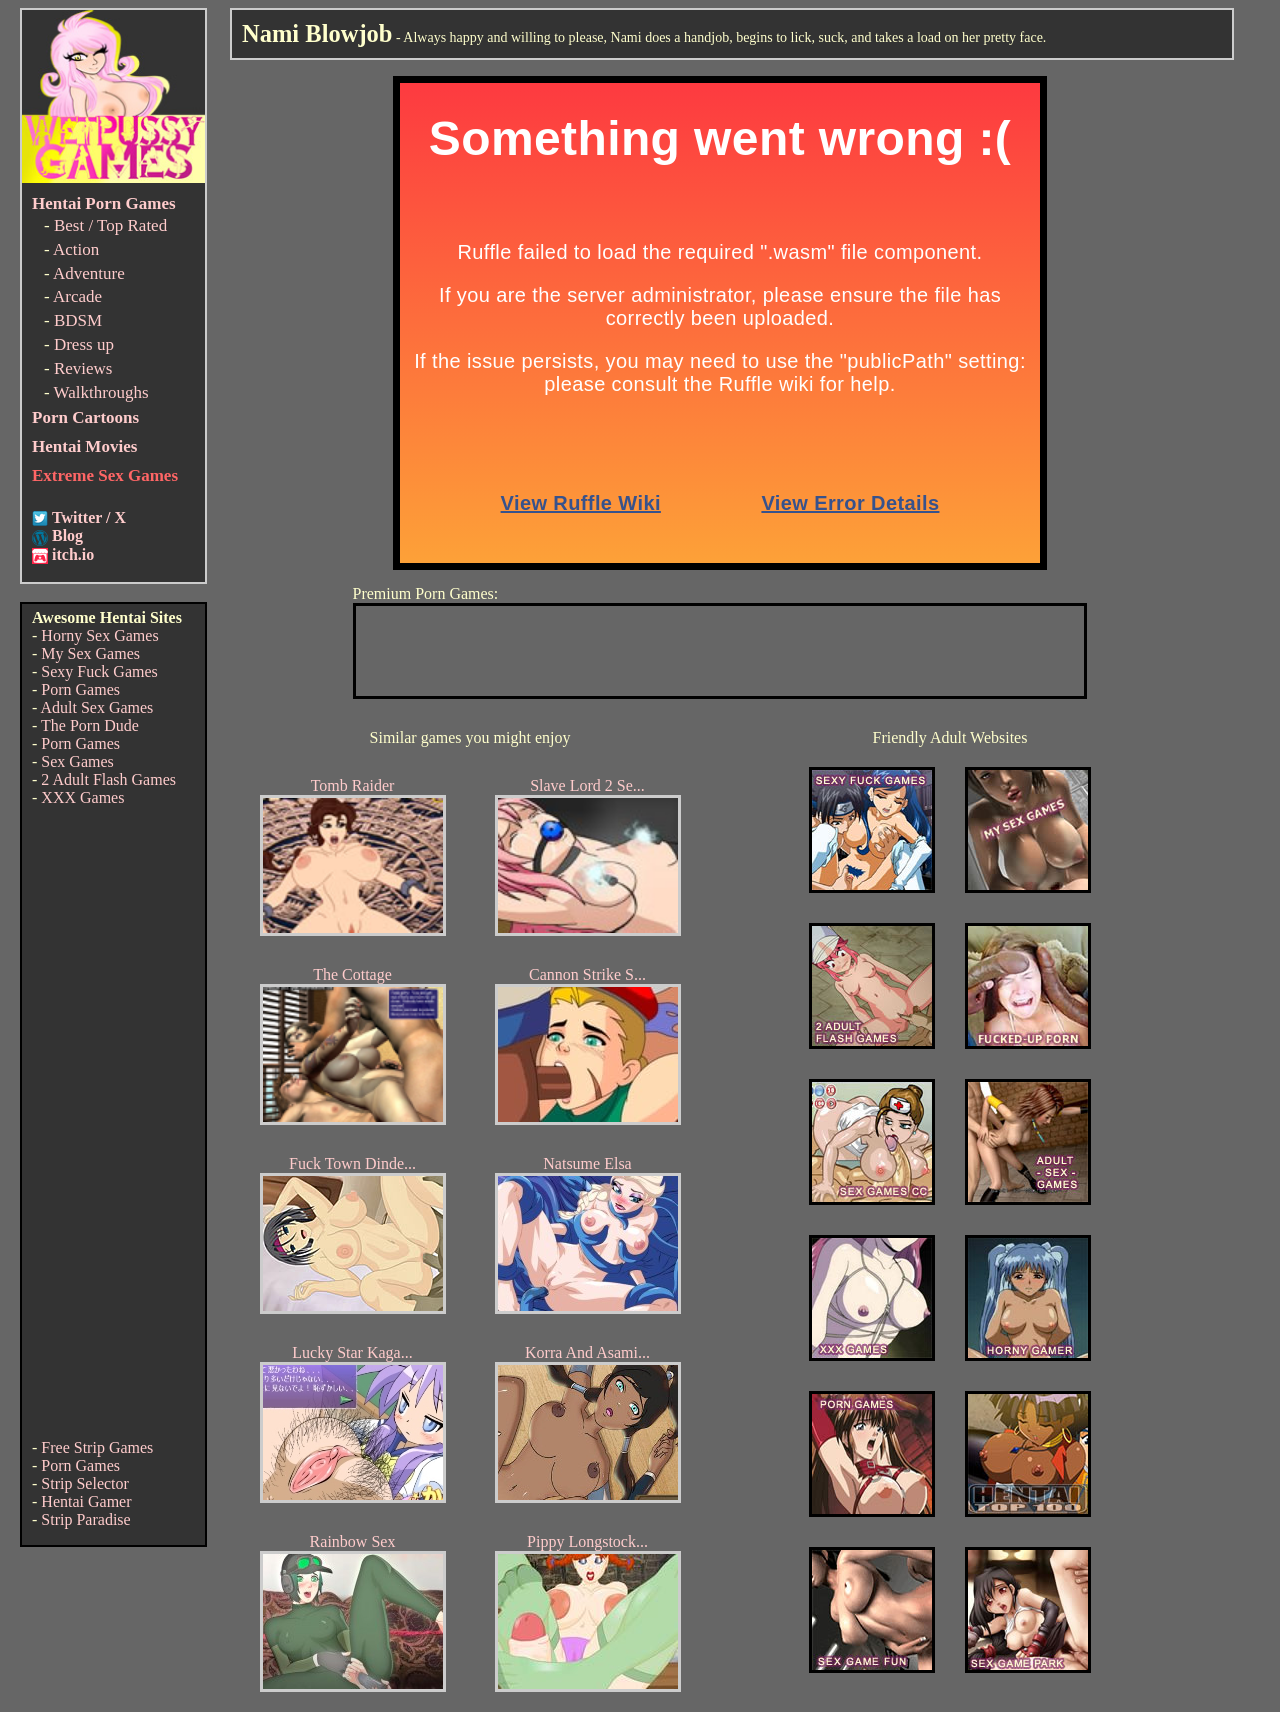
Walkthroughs (101, 392)
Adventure (89, 273)
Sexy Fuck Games (99, 671)
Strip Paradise (85, 1519)
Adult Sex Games (96, 707)
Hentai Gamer (86, 1501)
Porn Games (80, 689)
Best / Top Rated (110, 225)
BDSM (78, 320)
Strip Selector (85, 1483)
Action (76, 249)
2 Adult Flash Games (108, 779)
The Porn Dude (90, 725)
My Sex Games (90, 653)
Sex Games (77, 761)
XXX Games (82, 797)
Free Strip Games (97, 1447)
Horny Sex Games (99, 635)
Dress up (84, 344)
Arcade (77, 296)
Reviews (83, 368)
